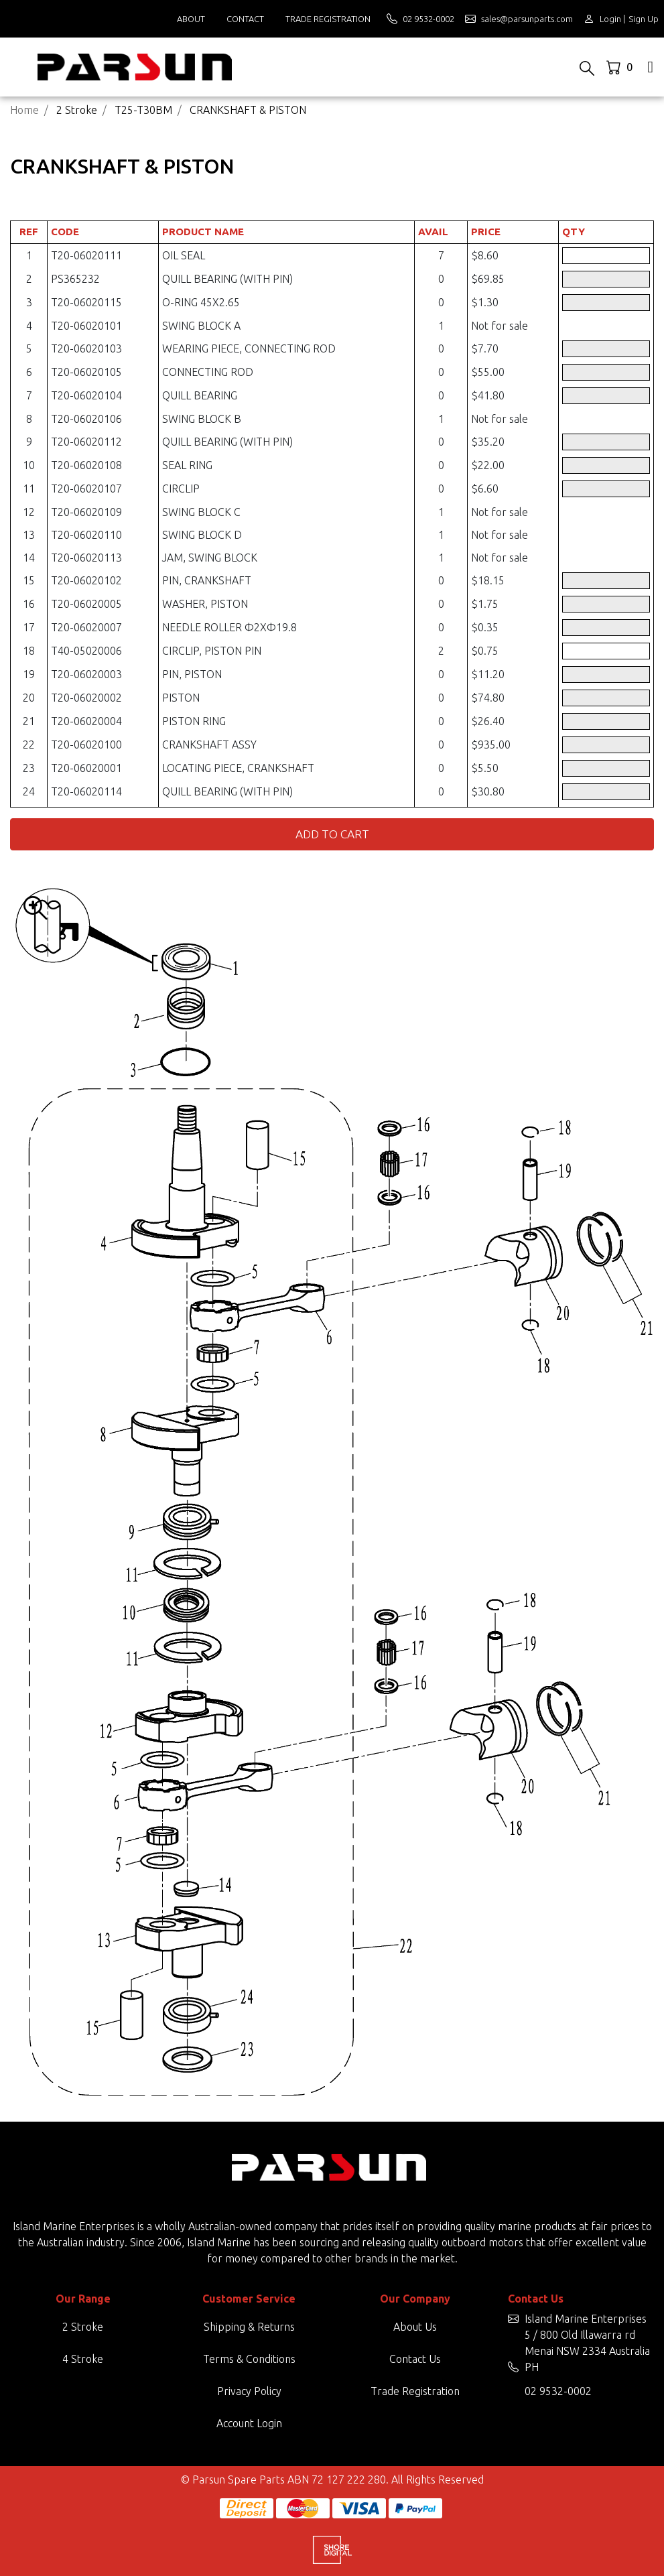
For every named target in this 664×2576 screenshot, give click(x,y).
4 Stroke (82, 2359)
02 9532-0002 (558, 2391)
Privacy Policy (249, 2391)
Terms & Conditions (249, 2359)
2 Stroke (82, 2327)
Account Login (249, 2423)
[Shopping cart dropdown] (620, 67)
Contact (245, 18)
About (191, 18)
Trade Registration (328, 18)
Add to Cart (332, 834)
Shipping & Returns (249, 2327)
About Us (415, 2327)
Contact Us (415, 2359)
